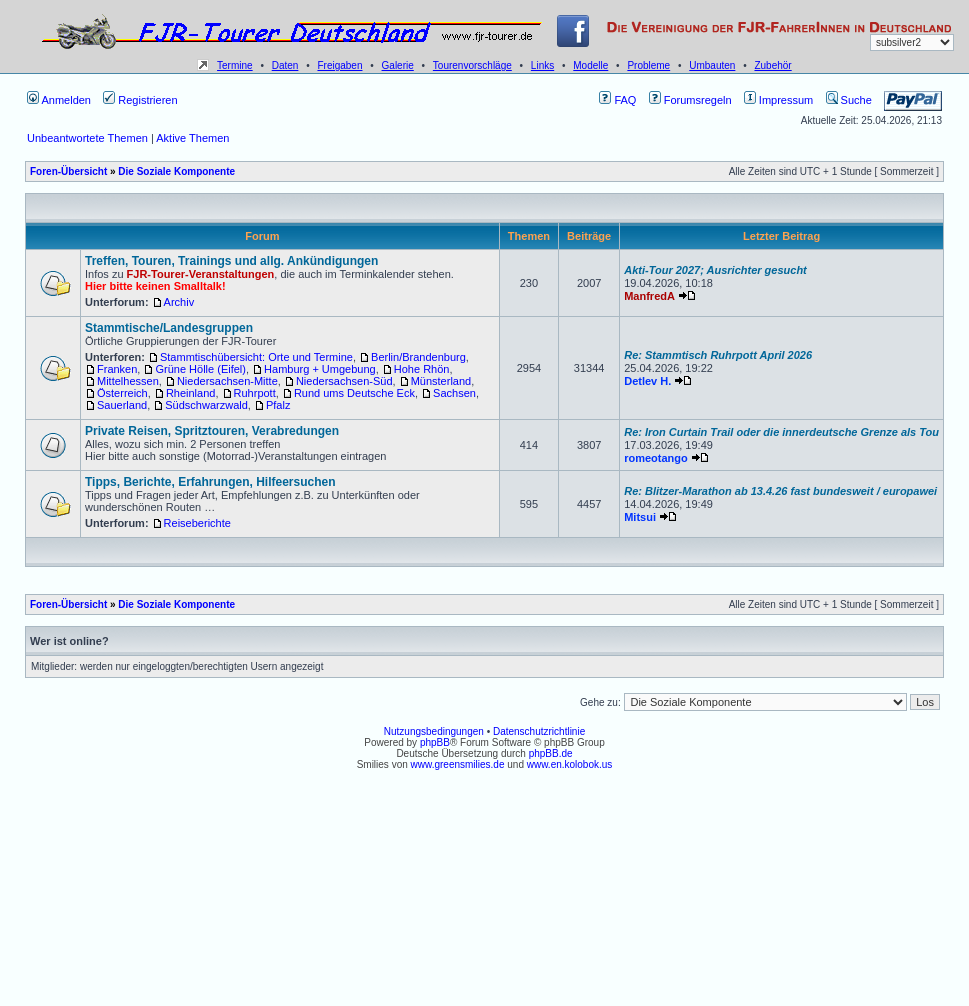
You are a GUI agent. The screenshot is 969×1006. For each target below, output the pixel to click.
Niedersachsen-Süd (344, 381)
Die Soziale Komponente (176, 171)
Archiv (179, 302)
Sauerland (122, 405)
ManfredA (649, 296)
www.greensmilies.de (458, 764)
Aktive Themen (192, 138)
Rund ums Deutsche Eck (354, 393)
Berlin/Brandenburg (418, 357)
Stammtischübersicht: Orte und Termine (256, 357)
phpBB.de (551, 753)
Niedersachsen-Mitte (227, 381)
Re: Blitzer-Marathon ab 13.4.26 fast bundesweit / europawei (780, 491)
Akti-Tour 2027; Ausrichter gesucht (715, 270)
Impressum (778, 100)
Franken (117, 369)
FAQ (617, 100)
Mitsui (640, 517)
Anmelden (59, 100)
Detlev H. (647, 381)
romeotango (656, 458)
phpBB (435, 742)
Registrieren (140, 100)
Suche (849, 100)
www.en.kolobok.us (570, 764)
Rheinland (191, 393)
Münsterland (441, 381)
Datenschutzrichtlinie (539, 731)
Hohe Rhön (422, 369)
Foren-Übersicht (68, 171)
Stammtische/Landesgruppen (169, 328)
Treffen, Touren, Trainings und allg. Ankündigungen (231, 261)
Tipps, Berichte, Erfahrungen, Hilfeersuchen (210, 482)
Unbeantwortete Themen (87, 138)
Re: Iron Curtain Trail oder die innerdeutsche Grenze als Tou (781, 432)
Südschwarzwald (206, 405)
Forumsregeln (690, 100)
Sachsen (454, 393)
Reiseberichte (197, 523)
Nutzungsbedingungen (434, 731)
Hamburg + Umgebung (320, 369)
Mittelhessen (128, 381)
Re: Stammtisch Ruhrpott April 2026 (718, 355)
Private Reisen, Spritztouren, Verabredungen (212, 431)
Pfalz (278, 405)
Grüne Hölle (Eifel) (200, 369)
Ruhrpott (255, 393)
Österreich (122, 393)
